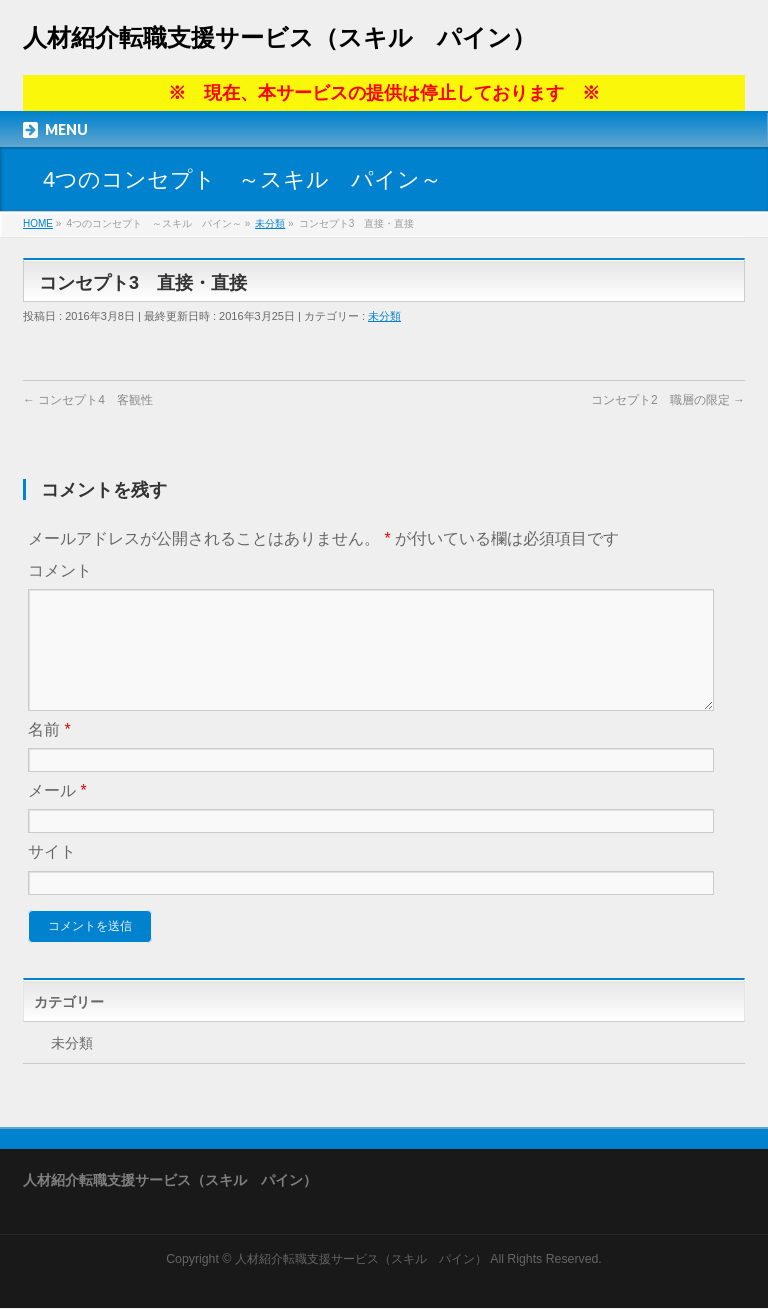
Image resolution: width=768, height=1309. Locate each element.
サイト (52, 875)
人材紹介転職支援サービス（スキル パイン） (279, 37)
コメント (60, 570)
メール (57, 814)
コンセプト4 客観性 (88, 400)
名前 (49, 753)
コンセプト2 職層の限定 (668, 400)
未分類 (384, 316)
